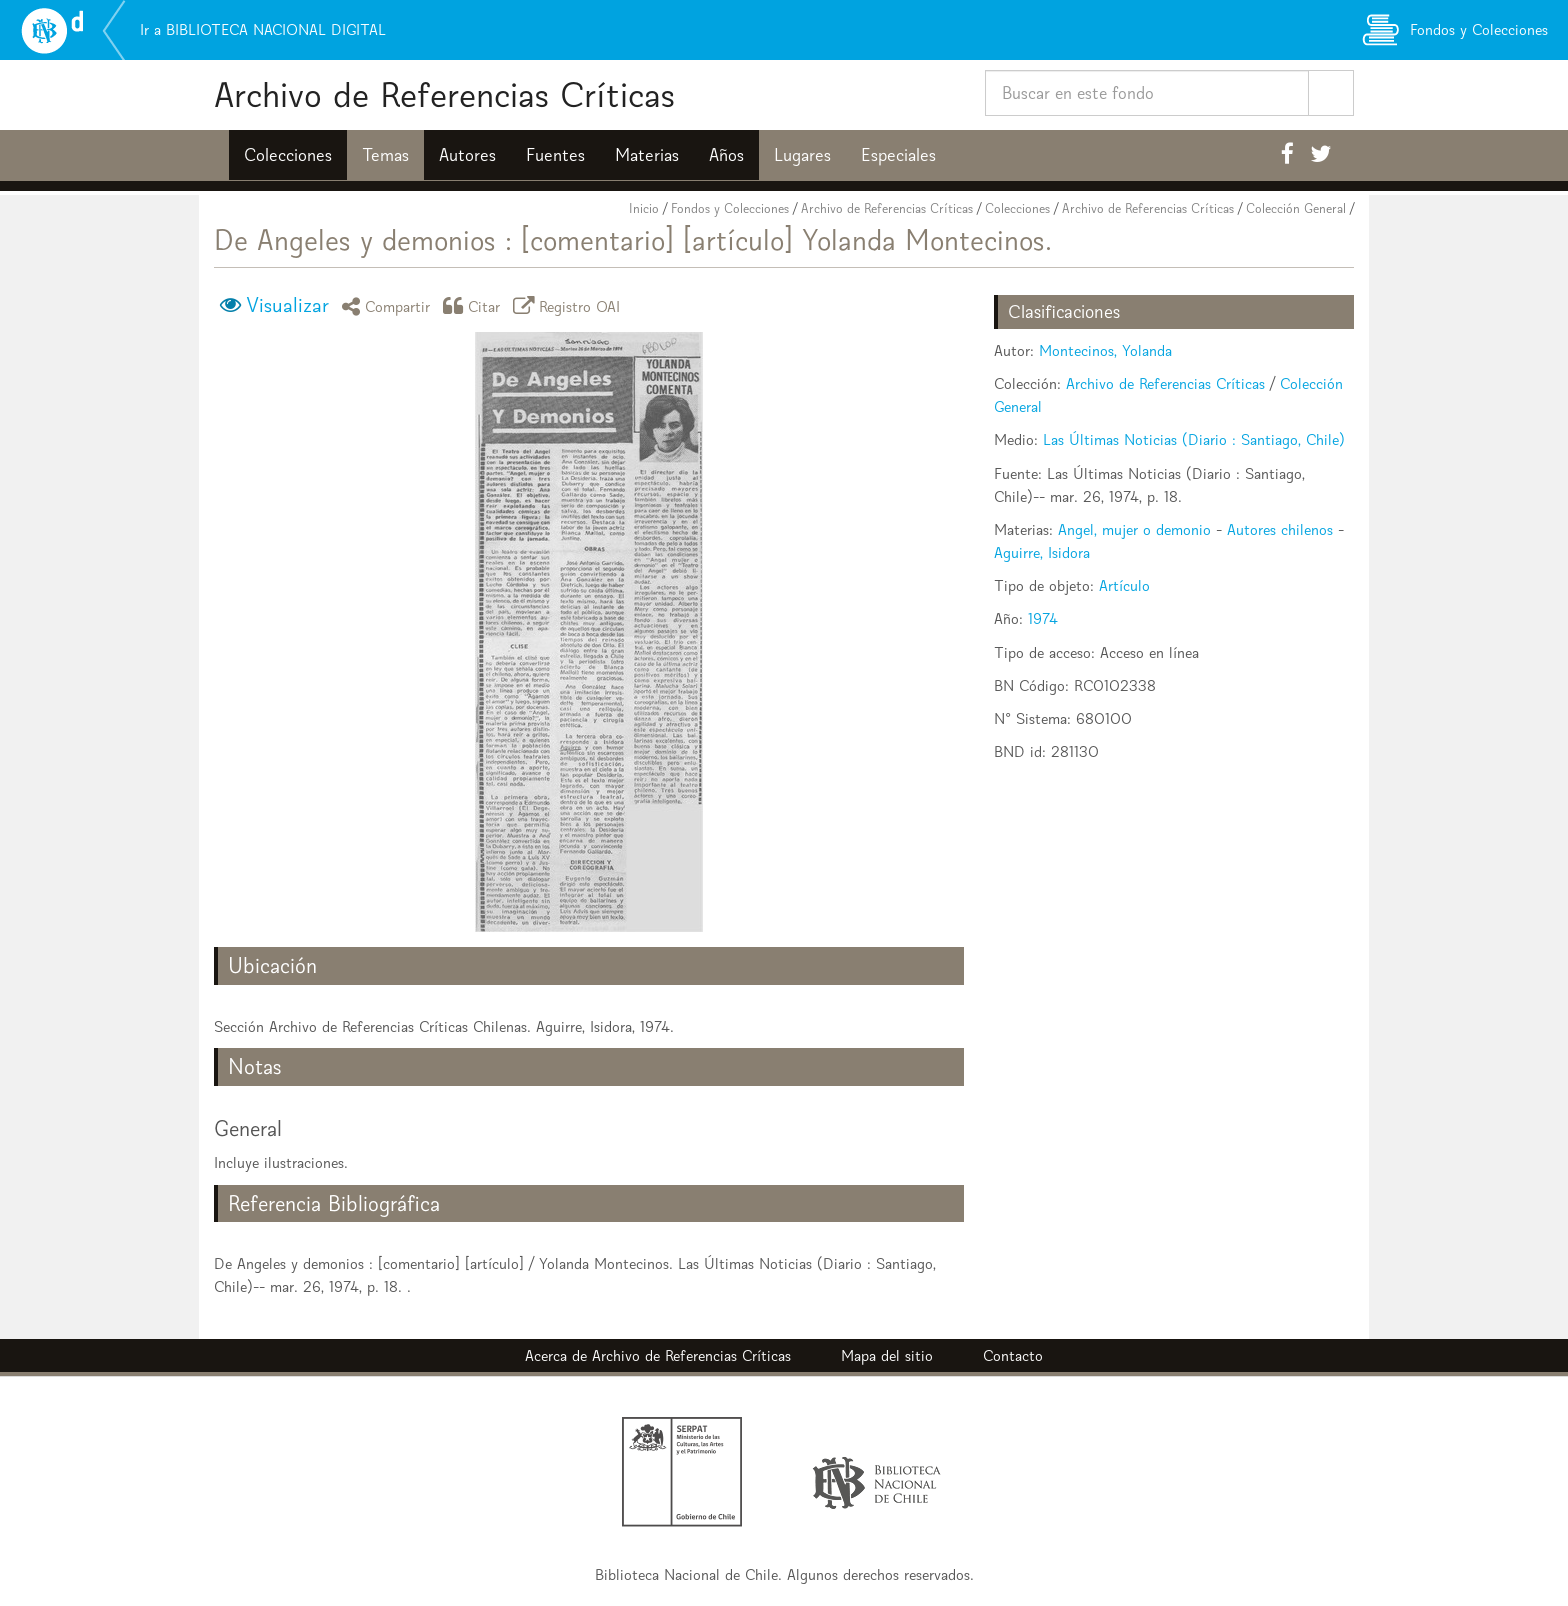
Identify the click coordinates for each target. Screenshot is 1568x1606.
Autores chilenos (1280, 529)
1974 (1043, 618)
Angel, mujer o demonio (1134, 529)
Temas (385, 155)
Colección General (1296, 208)
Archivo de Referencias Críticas (444, 94)
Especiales (898, 155)
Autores (467, 155)
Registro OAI (570, 305)
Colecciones (288, 155)
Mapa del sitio (887, 1355)
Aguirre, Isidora (1042, 552)
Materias (647, 155)
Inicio (644, 208)
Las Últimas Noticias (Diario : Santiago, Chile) (1194, 439)
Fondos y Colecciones (730, 208)
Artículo (1124, 585)
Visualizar (287, 305)
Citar (475, 305)
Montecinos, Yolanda (1105, 350)
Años (726, 155)
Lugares (802, 155)
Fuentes (555, 155)
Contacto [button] (1013, 1355)
